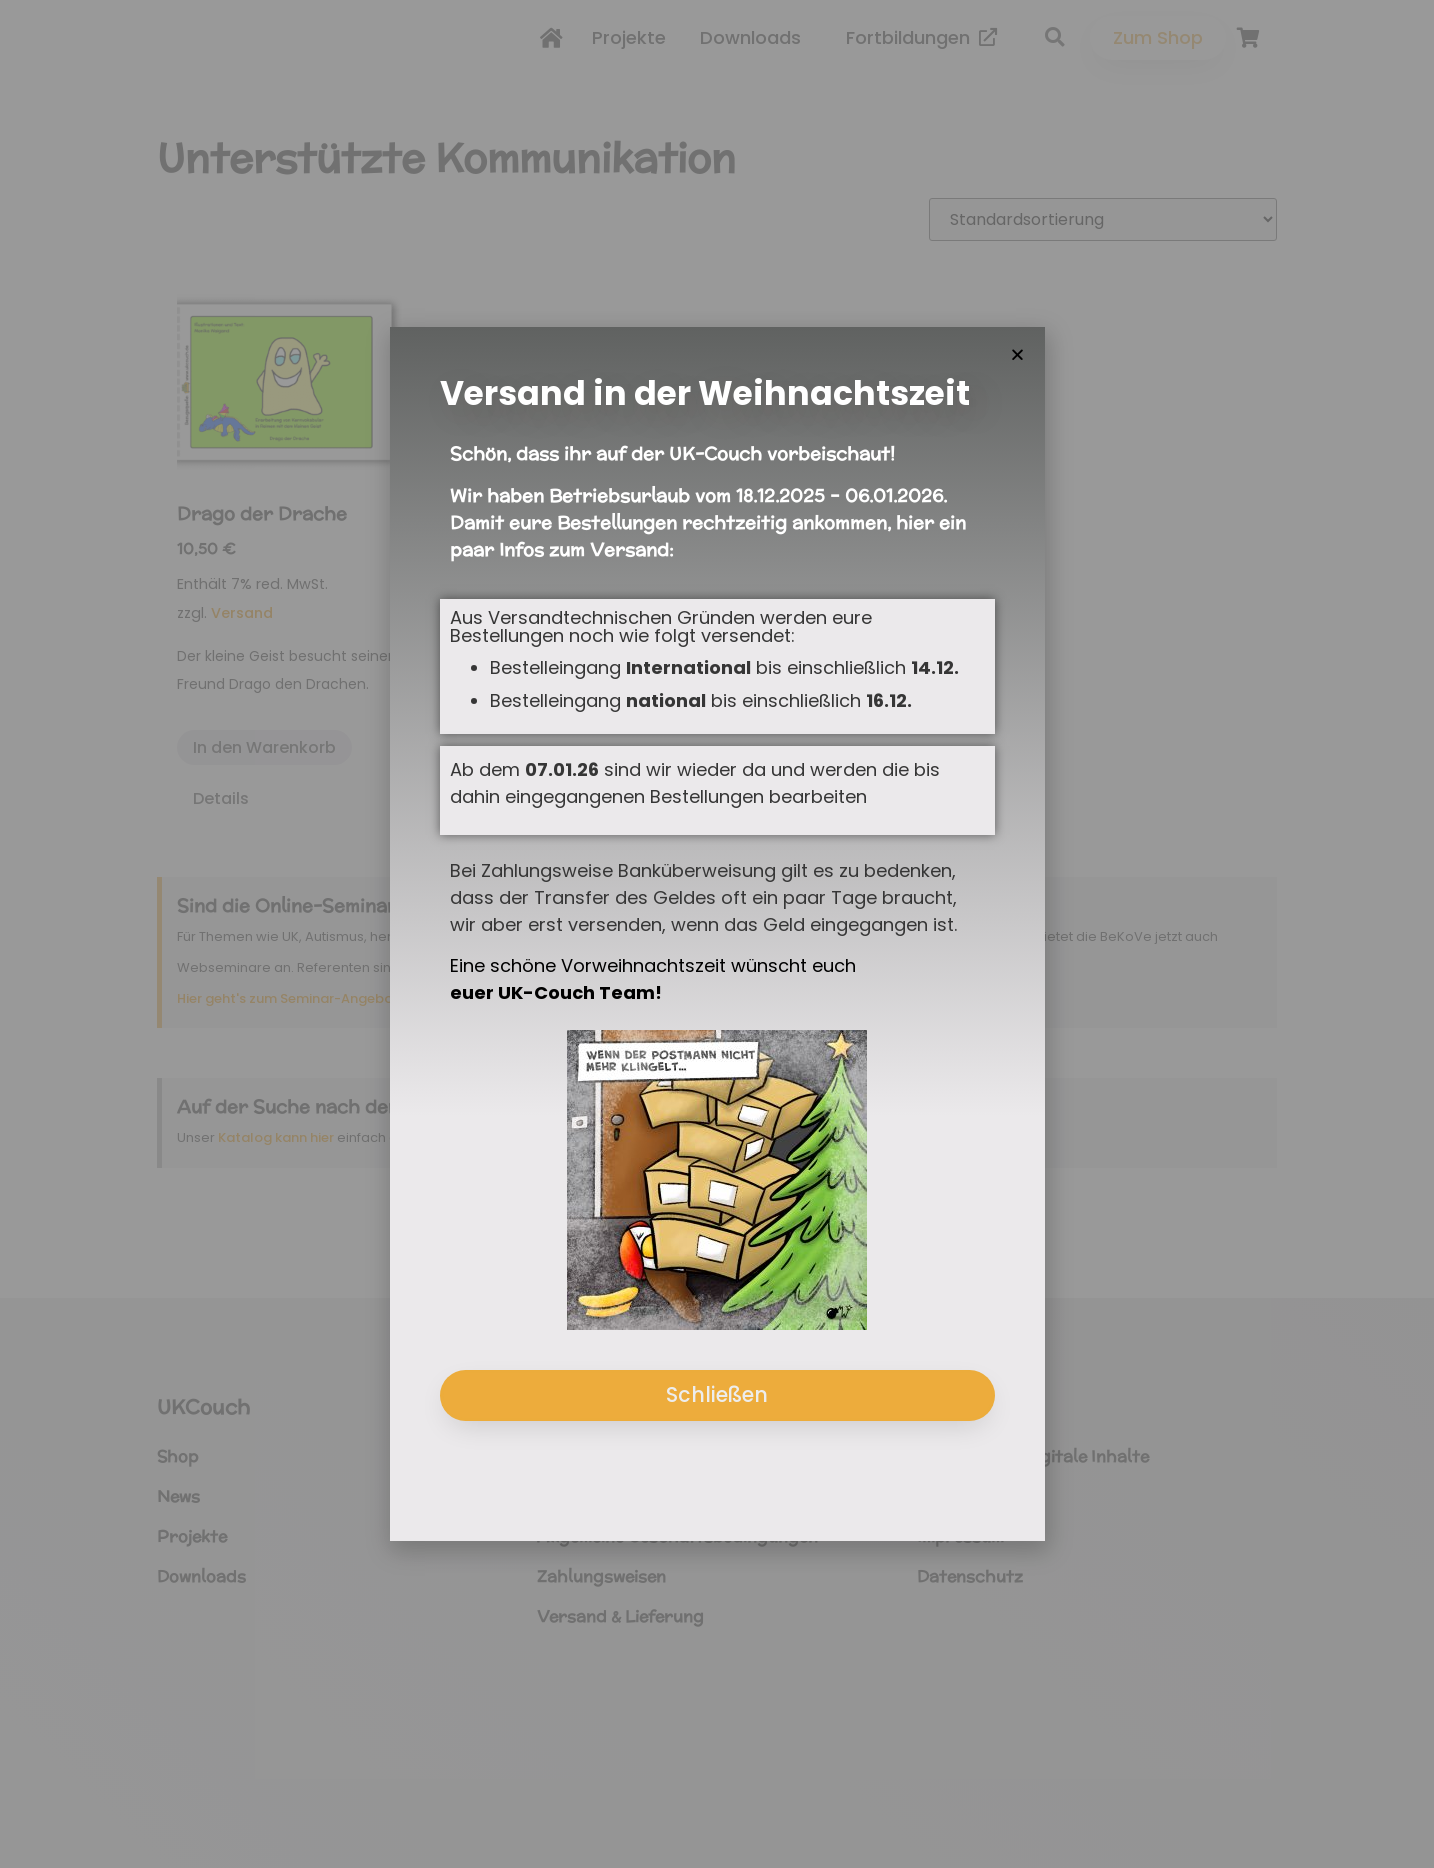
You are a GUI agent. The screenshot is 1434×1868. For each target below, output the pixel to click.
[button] (1017, 354)
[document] (717, 934)
